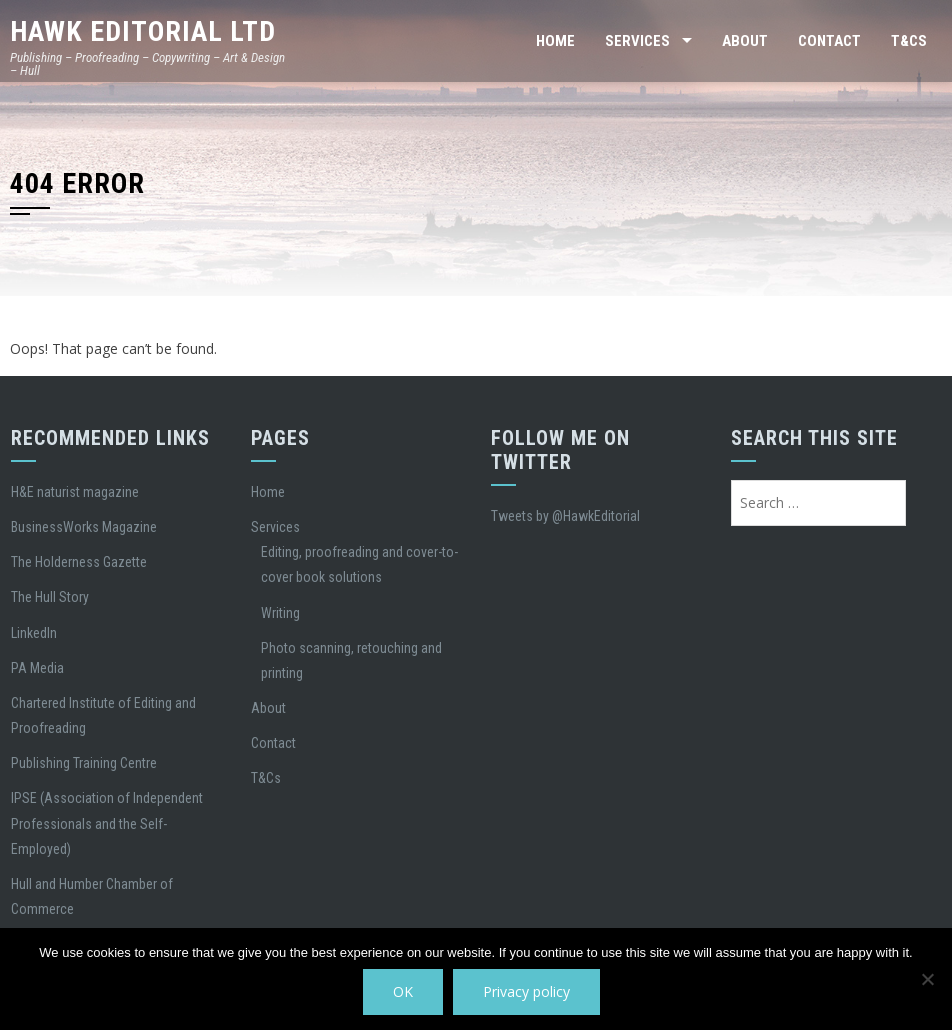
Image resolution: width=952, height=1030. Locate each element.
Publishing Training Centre (84, 763)
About (745, 41)
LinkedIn (34, 633)
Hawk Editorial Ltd (143, 31)
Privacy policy (526, 991)
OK (403, 991)
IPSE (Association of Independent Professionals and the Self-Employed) (107, 823)
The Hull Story (50, 597)
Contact (829, 41)
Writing (280, 613)
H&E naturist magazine (75, 492)
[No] (927, 979)
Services (637, 41)
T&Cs (909, 41)
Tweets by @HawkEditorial (565, 516)
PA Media (37, 668)
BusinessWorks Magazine (84, 527)
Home (555, 41)
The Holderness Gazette (79, 562)
